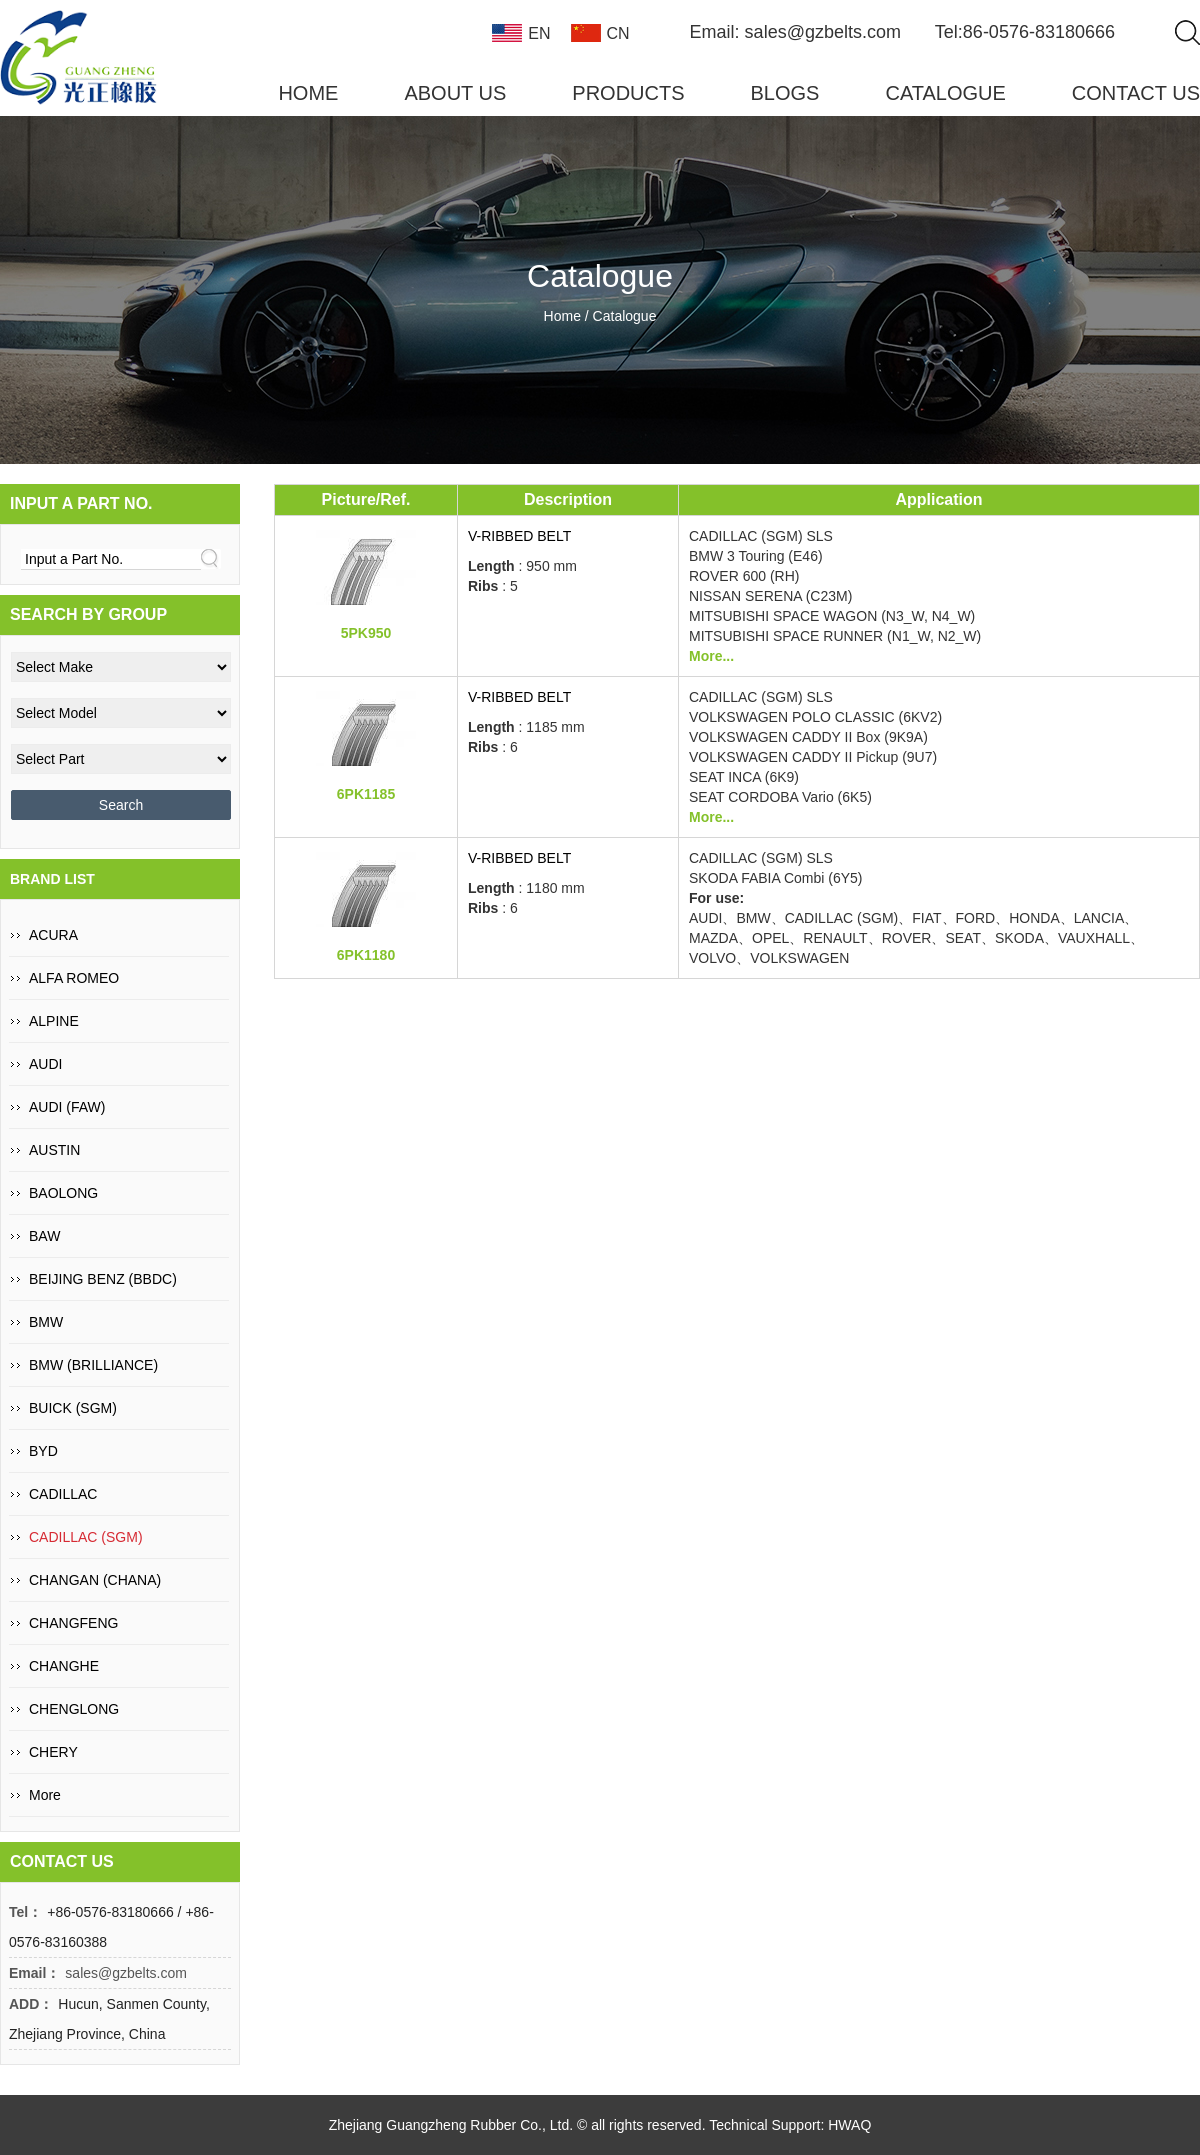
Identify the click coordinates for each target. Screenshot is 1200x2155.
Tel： (25, 1912)
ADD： (31, 2004)
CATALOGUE (945, 93)
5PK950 (366, 633)
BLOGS (785, 93)
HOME (308, 93)
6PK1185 (366, 794)
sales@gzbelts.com (126, 1973)
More (45, 1795)
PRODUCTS (628, 93)
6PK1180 (366, 955)
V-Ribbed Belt (519, 536)
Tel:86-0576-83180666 (1025, 32)
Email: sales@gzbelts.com (795, 32)
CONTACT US (1136, 93)
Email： (34, 1973)
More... (711, 656)
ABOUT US (455, 93)
